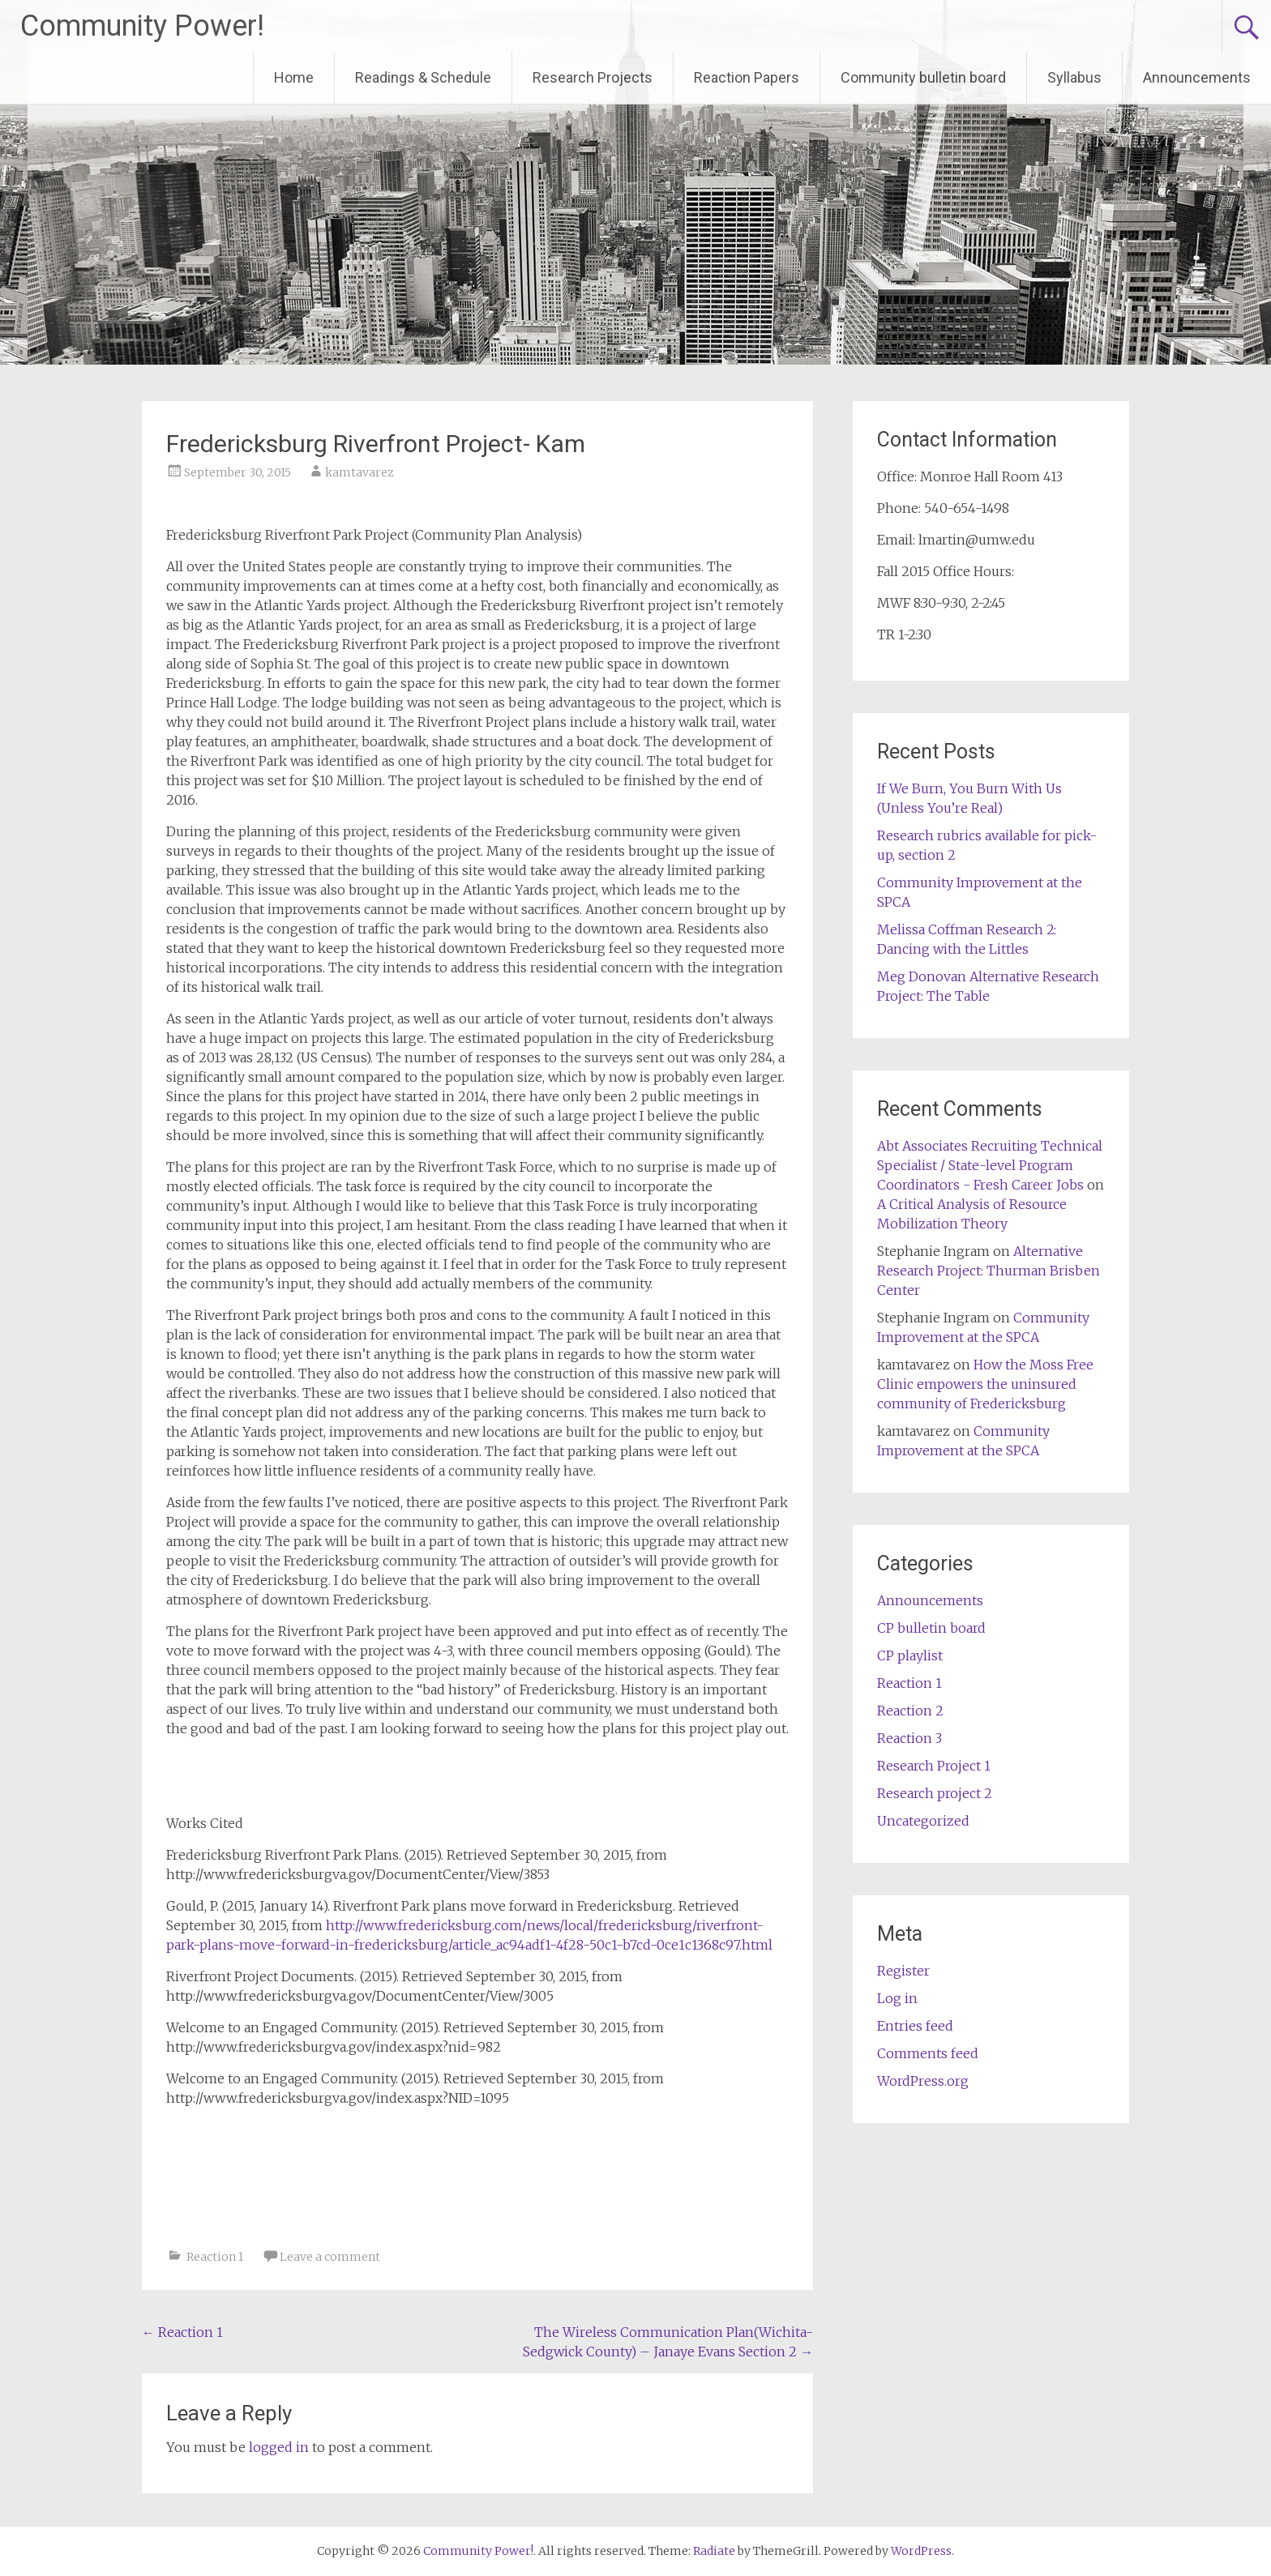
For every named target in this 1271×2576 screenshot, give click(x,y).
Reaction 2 (910, 1710)
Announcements (1197, 77)
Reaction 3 (909, 1738)
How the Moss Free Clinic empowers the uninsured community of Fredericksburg (985, 1384)
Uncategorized (923, 1821)
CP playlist (910, 1655)
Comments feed (927, 2053)
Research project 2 (934, 1793)
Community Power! (142, 26)
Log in (897, 1998)
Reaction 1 (214, 2256)
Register (903, 1971)
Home (294, 77)
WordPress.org (923, 2081)
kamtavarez (359, 472)
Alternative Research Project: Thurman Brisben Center (988, 1270)
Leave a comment (330, 2256)
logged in (279, 2447)
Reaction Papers (746, 77)
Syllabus (1074, 77)
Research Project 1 (934, 1766)
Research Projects (593, 77)
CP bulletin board (931, 1628)
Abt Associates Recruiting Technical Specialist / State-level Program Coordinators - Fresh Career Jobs (989, 1165)
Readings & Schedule (423, 77)
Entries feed (915, 2026)
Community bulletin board (923, 77)
